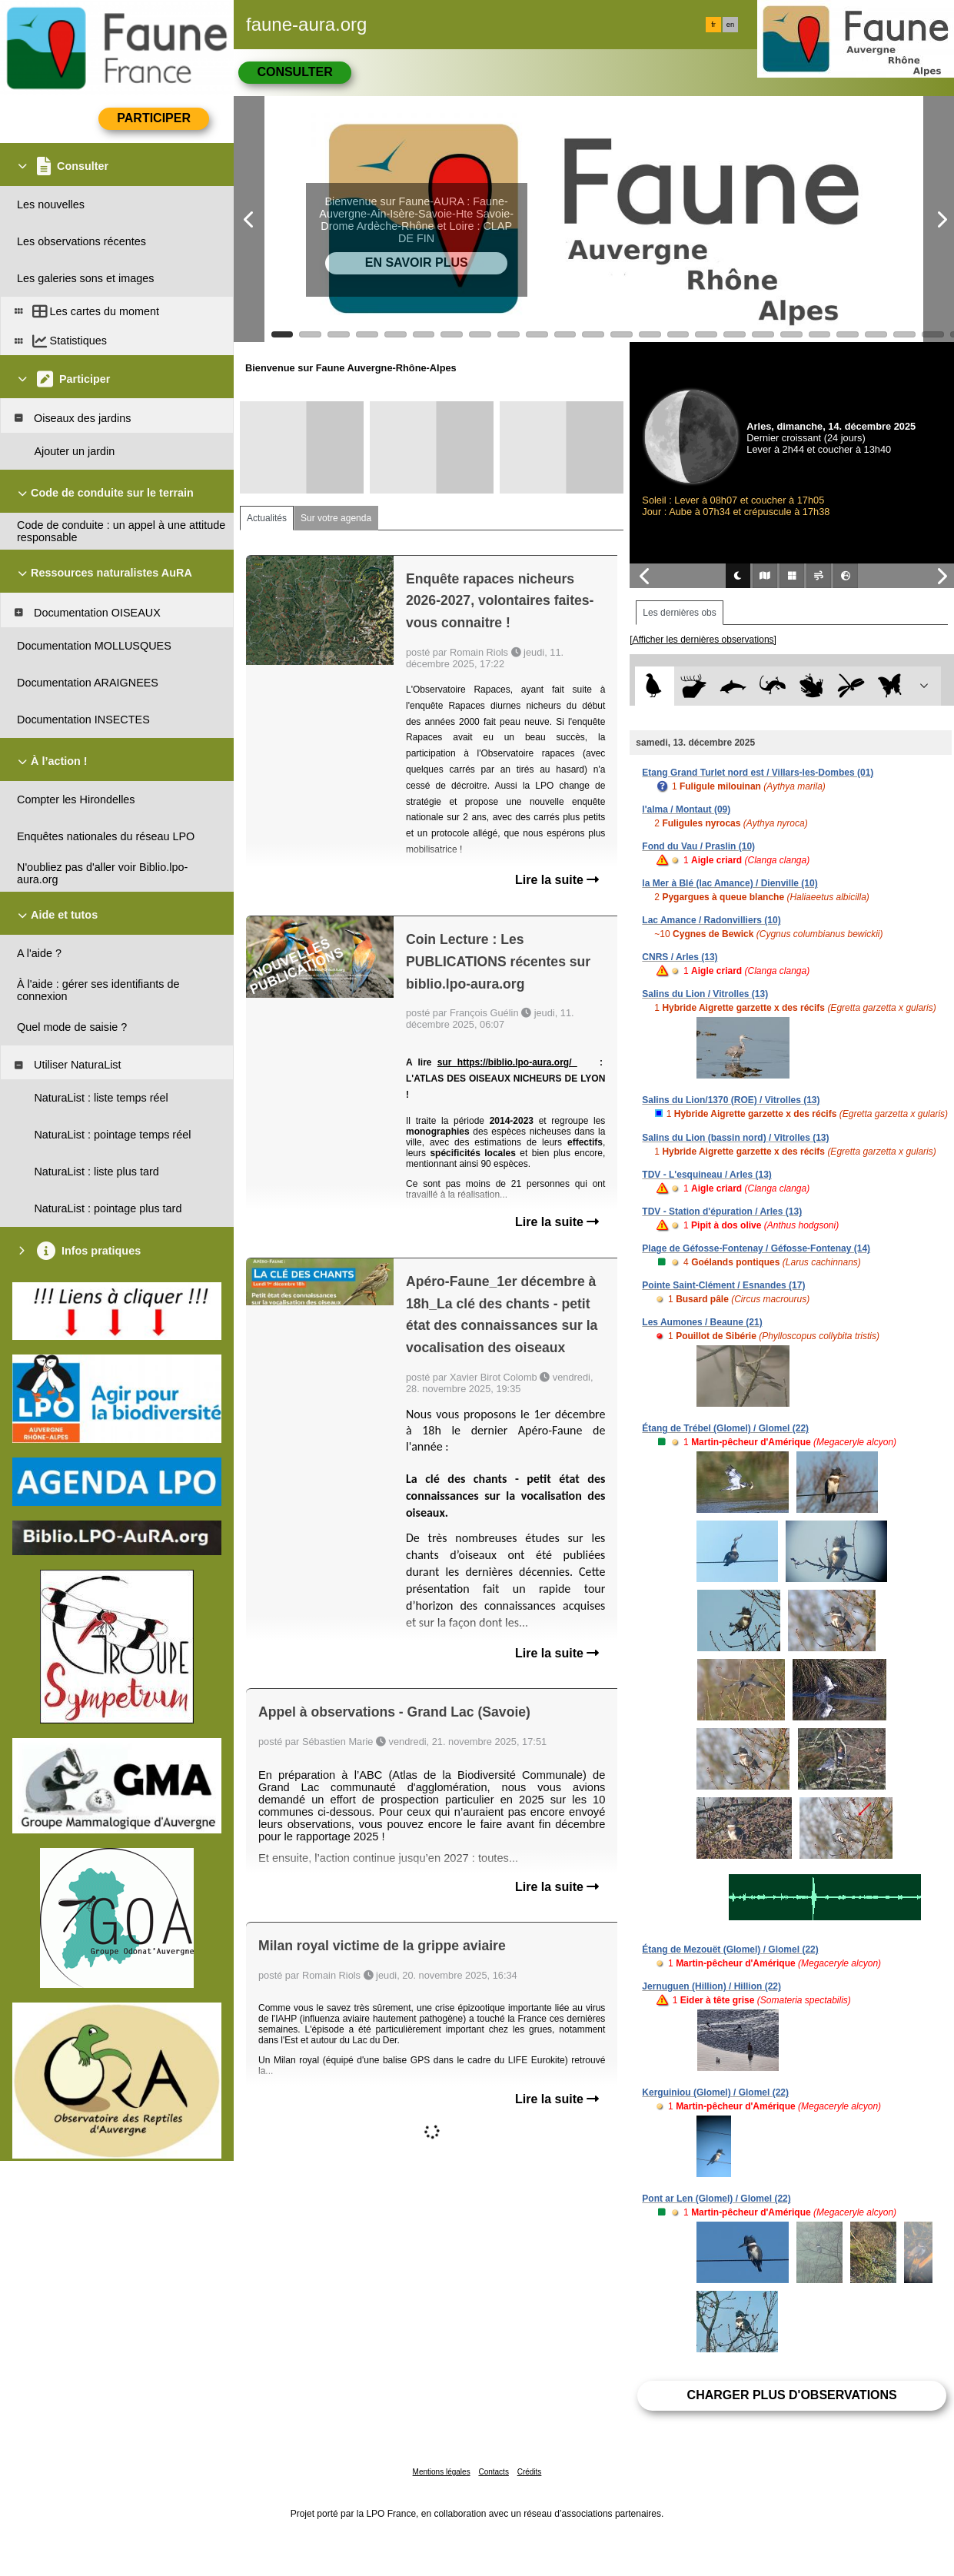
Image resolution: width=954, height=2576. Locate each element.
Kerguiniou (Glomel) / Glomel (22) (715, 2092)
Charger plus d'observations (792, 2394)
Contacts (493, 2472)
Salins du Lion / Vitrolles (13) (705, 994)
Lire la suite (557, 880)
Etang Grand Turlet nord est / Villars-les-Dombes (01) (757, 772)
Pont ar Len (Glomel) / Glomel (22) (716, 2198)
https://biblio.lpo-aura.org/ (517, 1062)
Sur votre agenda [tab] (336, 518)
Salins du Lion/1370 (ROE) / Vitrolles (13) (730, 1100)
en (730, 24)
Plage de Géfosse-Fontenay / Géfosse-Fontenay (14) (756, 1248)
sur (447, 1062)
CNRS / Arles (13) (679, 957)
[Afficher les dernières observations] (703, 639)
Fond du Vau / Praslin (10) (698, 846)
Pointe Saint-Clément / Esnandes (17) (723, 1285)
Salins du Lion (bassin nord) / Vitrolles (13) (735, 1137)
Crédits (529, 2472)
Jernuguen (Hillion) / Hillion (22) (711, 1986)
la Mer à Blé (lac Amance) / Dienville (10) (729, 883)
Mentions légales (441, 2472)
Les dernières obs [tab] (679, 612)
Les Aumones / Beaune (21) (702, 1322)
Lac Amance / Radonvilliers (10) (711, 920)
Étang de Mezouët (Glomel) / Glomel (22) (730, 1949)
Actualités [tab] (267, 518)
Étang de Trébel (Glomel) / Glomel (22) (725, 1428)
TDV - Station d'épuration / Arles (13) (722, 1211)
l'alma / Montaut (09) (686, 809)
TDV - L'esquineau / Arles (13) (706, 1174)
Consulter (294, 71)
